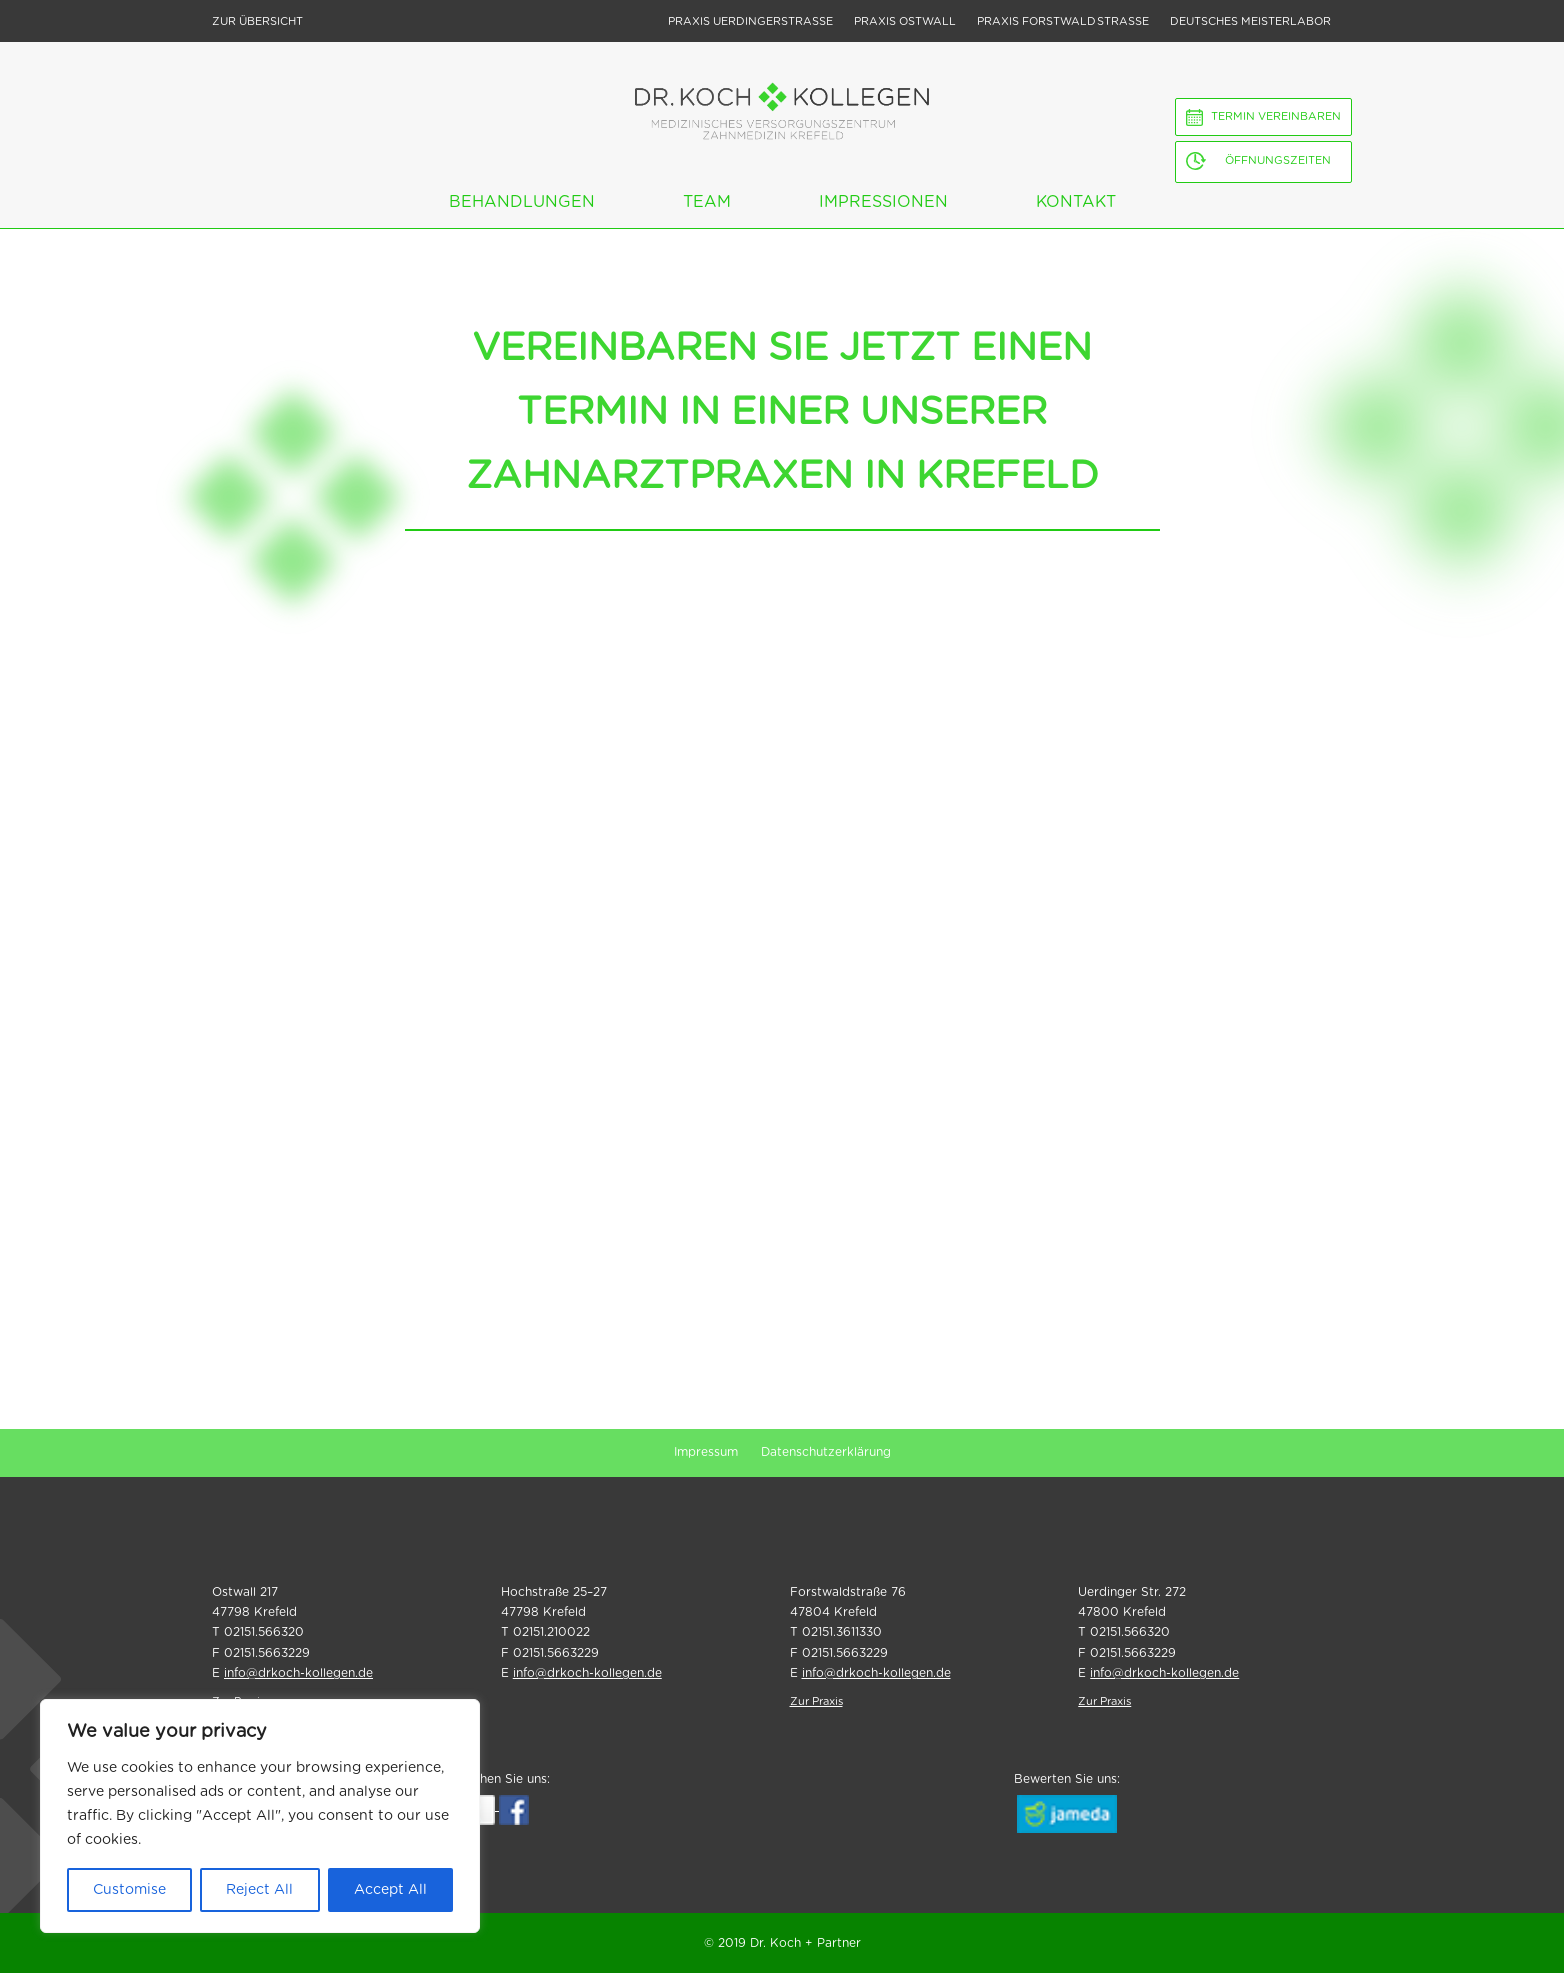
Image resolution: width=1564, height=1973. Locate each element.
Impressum (706, 1452)
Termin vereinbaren (1276, 116)
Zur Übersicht (257, 21)
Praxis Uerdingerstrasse (750, 21)
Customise (129, 1890)
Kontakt (1076, 202)
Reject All (259, 1890)
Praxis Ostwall (905, 21)
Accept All (390, 1890)
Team (707, 202)
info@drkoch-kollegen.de (298, 1673)
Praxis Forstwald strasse (1063, 21)
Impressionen (883, 202)
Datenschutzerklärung (826, 1452)
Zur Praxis (816, 1701)
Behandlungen (522, 202)
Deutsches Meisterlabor (1250, 21)
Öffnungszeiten (1278, 160)
